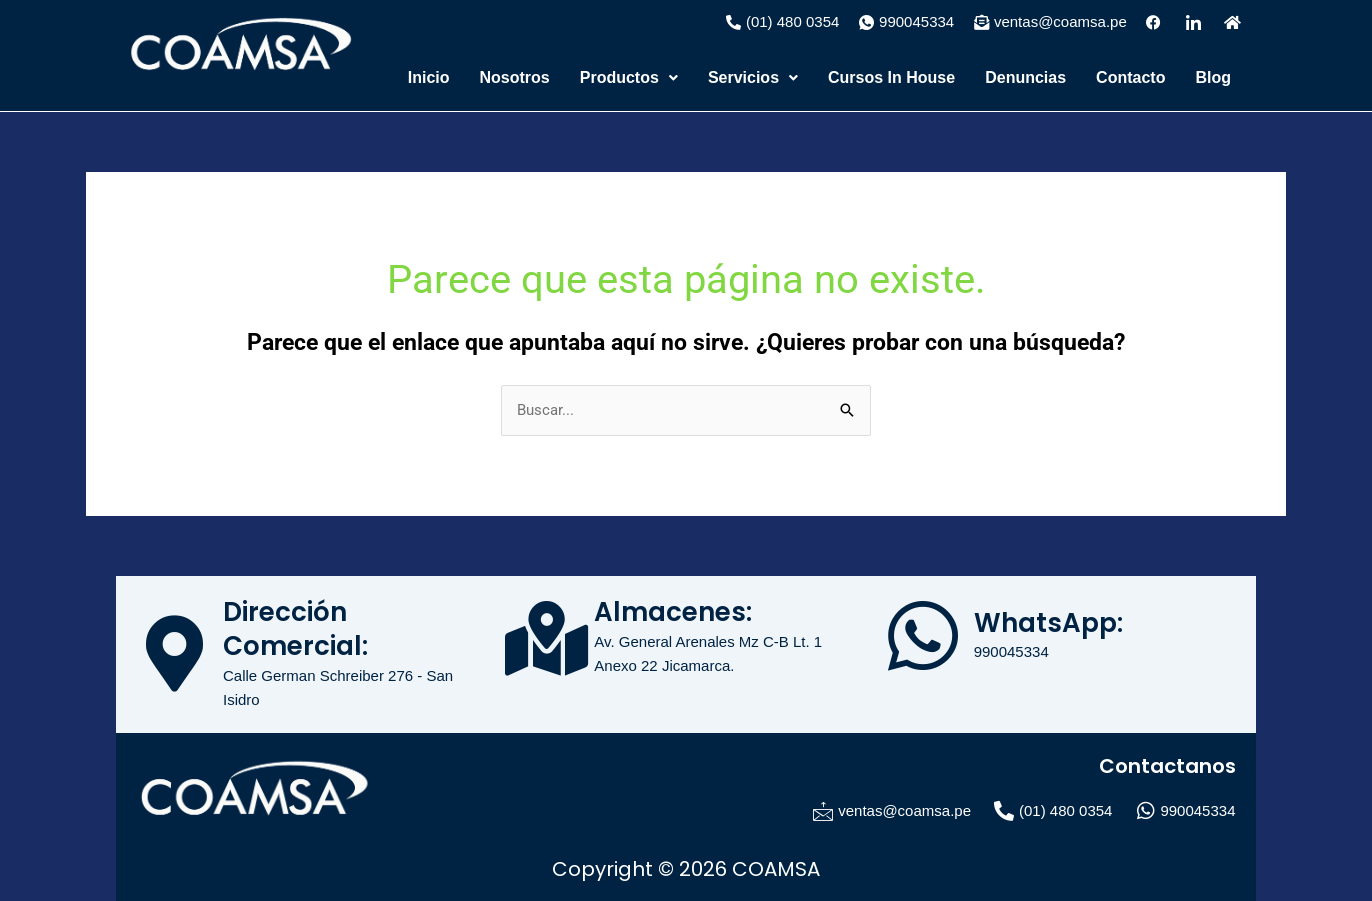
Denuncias (1025, 77)
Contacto (1130, 77)
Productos (629, 77)
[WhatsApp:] (923, 636)
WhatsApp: (1048, 623)
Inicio (429, 77)
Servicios (753, 77)
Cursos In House (891, 77)
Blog (1213, 77)
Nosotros (515, 77)
